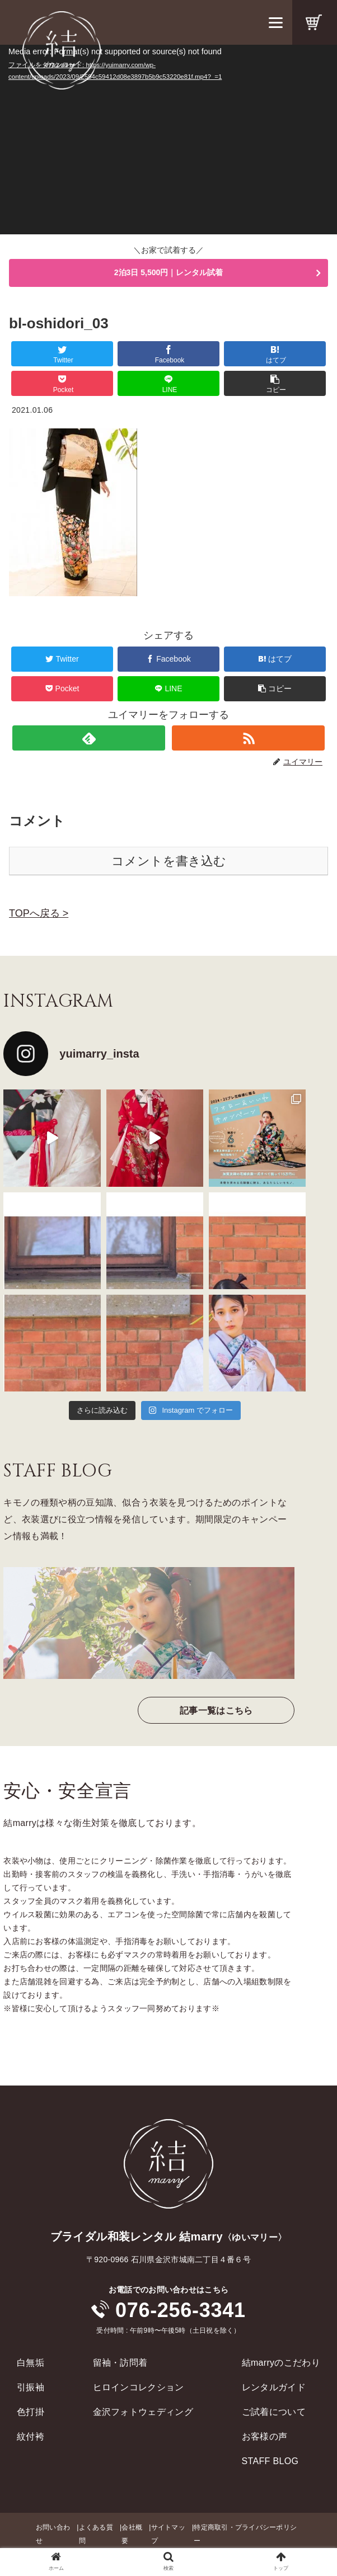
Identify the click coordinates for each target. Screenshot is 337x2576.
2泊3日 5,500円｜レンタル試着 (168, 272)
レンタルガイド (274, 2387)
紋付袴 (30, 2436)
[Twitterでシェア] (62, 353)
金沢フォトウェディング (143, 2412)
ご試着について (274, 2412)
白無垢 (30, 2362)
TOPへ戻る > (38, 913)
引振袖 (30, 2387)
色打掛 (30, 2412)
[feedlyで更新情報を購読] (89, 738)
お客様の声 (265, 2436)
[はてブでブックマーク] (275, 353)
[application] (168, 139)
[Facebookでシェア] (168, 353)
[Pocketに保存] (62, 383)
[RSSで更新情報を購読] (248, 738)
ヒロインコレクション (138, 2387)
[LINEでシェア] (168, 383)
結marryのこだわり (281, 2362)
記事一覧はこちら (216, 1710)
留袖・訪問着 (120, 2362)
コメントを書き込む (168, 861)
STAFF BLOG (270, 2461)
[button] (275, 383)
